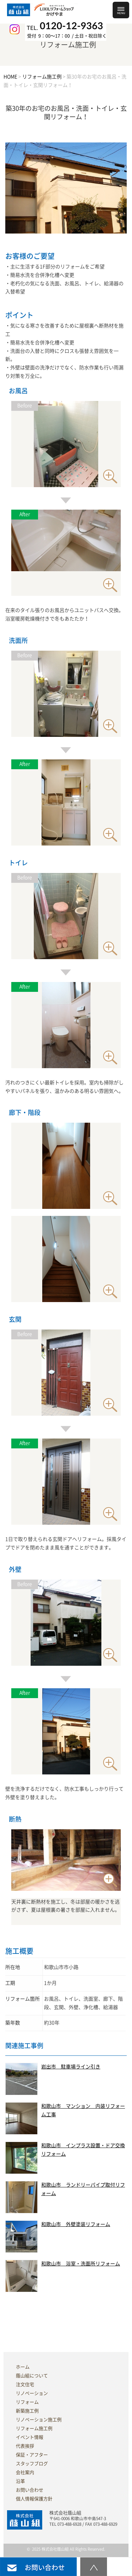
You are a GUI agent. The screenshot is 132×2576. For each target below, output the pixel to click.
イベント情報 (29, 2437)
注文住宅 (25, 2384)
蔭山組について (32, 2375)
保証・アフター (32, 2455)
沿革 (20, 2481)
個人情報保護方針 (34, 2499)
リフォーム (27, 2402)
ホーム (23, 2367)
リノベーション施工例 (39, 2419)
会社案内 (25, 2472)
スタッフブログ (32, 2463)
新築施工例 (27, 2411)
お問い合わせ (29, 2490)
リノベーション (32, 2393)
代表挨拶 (25, 2446)
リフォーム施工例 (34, 2428)
